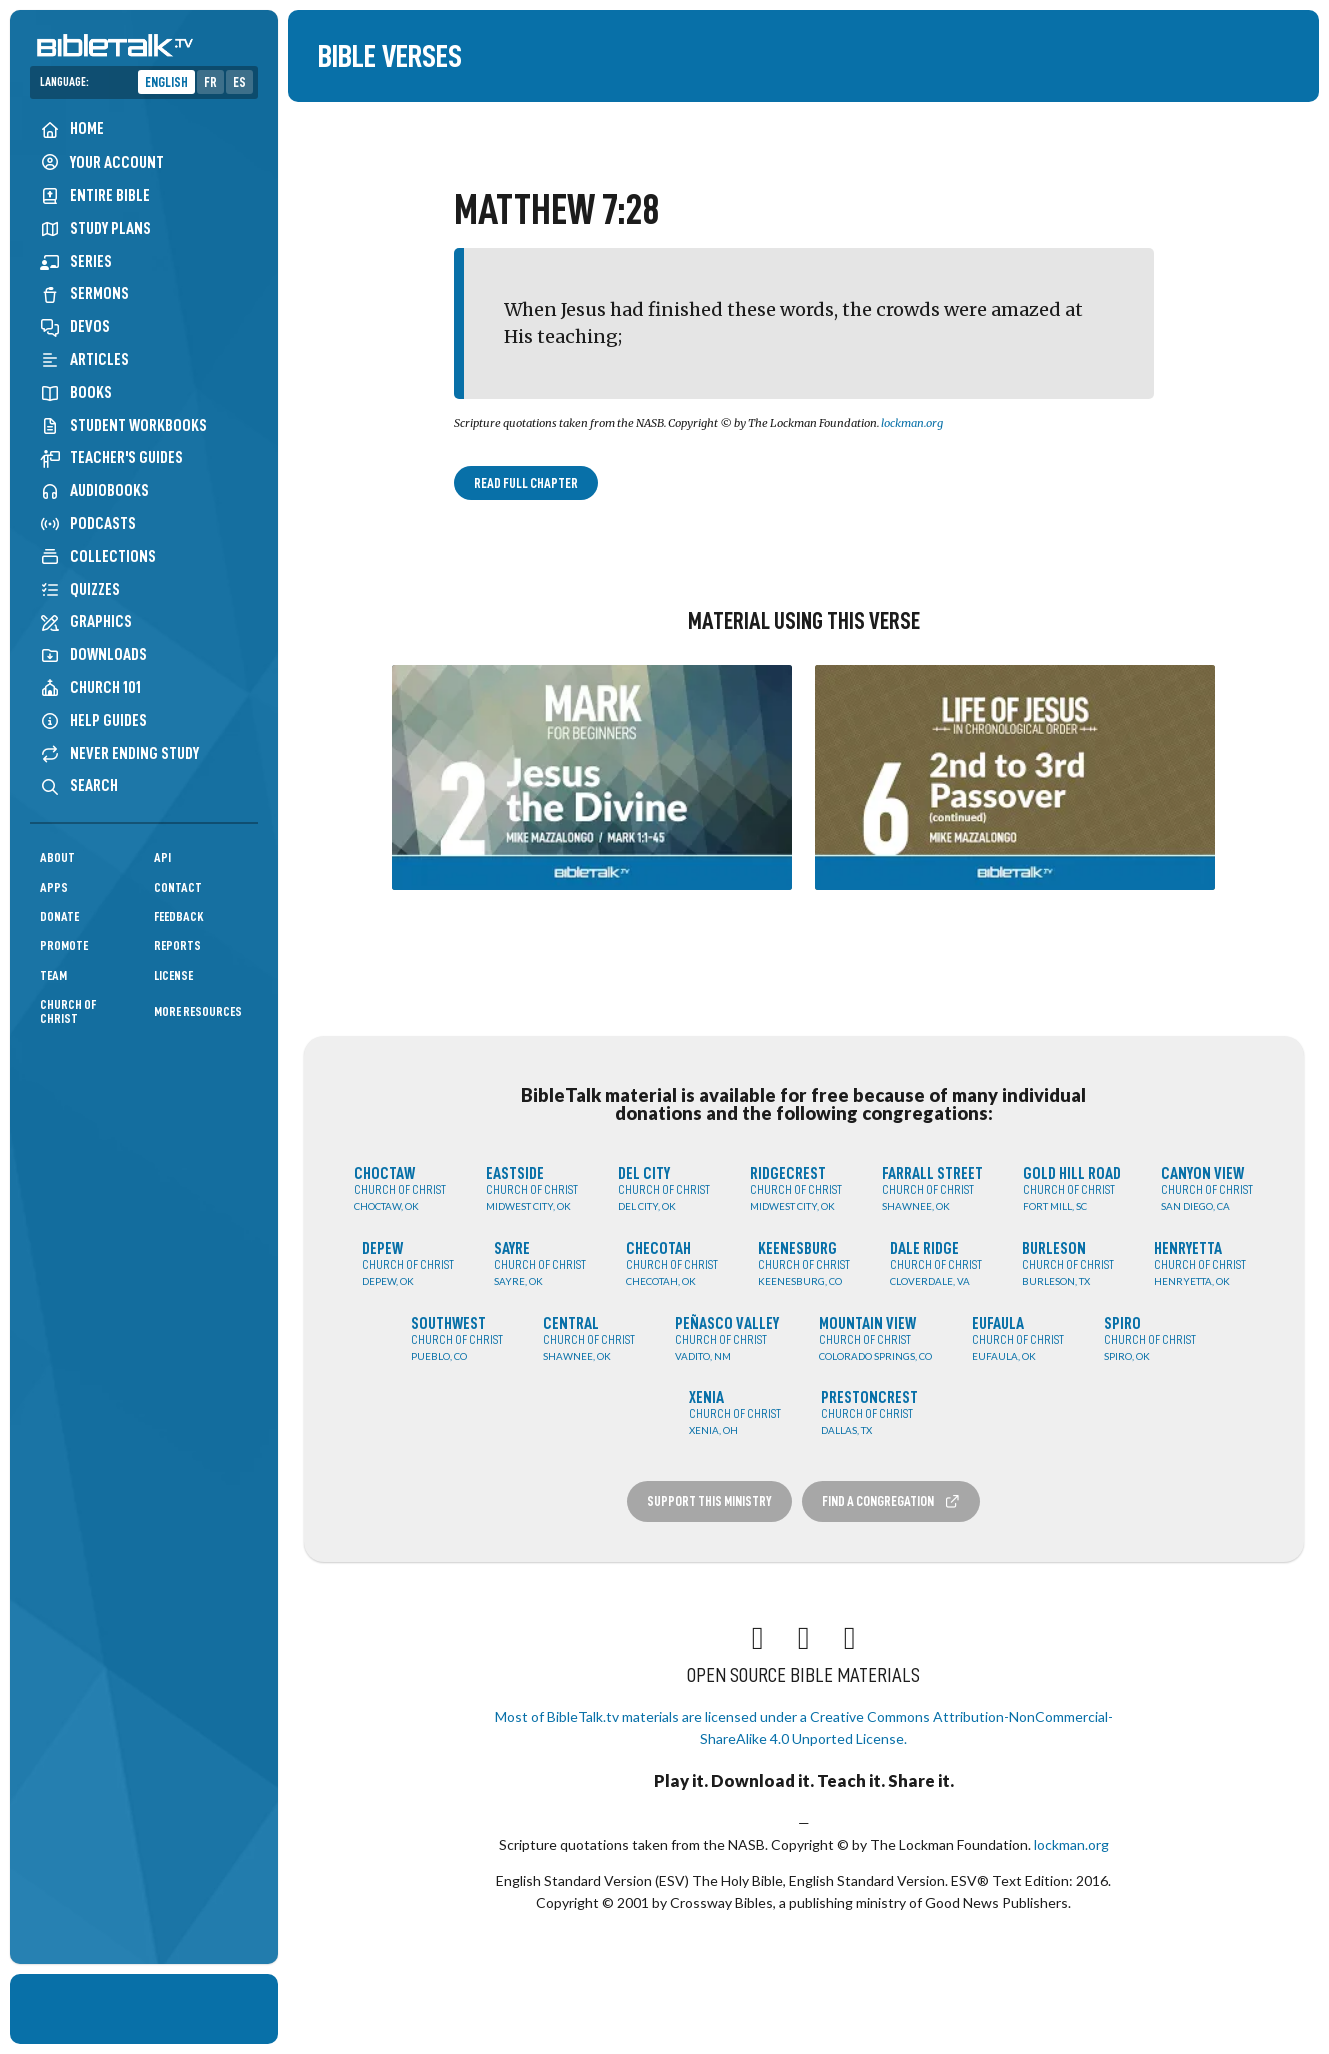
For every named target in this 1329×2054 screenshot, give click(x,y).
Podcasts (88, 523)
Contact (178, 887)
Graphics (86, 621)
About (57, 857)
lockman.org (912, 423)
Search (79, 785)
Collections (98, 556)
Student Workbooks (123, 425)
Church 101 (90, 687)
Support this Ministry (709, 1501)
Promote (64, 945)
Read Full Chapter (526, 483)
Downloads (93, 654)
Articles (84, 359)
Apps (54, 887)
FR (210, 82)
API (162, 857)
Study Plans (95, 228)
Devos (75, 326)
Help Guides (93, 720)
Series (76, 261)
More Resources (198, 1011)
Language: (64, 82)
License (173, 975)
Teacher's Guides (111, 457)
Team (53, 975)
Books (76, 392)
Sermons (84, 293)
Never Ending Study (119, 753)
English (166, 82)
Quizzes (80, 589)
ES (239, 82)
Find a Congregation (891, 1501)
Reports (177, 945)
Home (72, 128)
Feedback (179, 916)
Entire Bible (95, 195)
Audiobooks (94, 490)
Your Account (102, 163)
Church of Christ (68, 1011)
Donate (59, 916)
